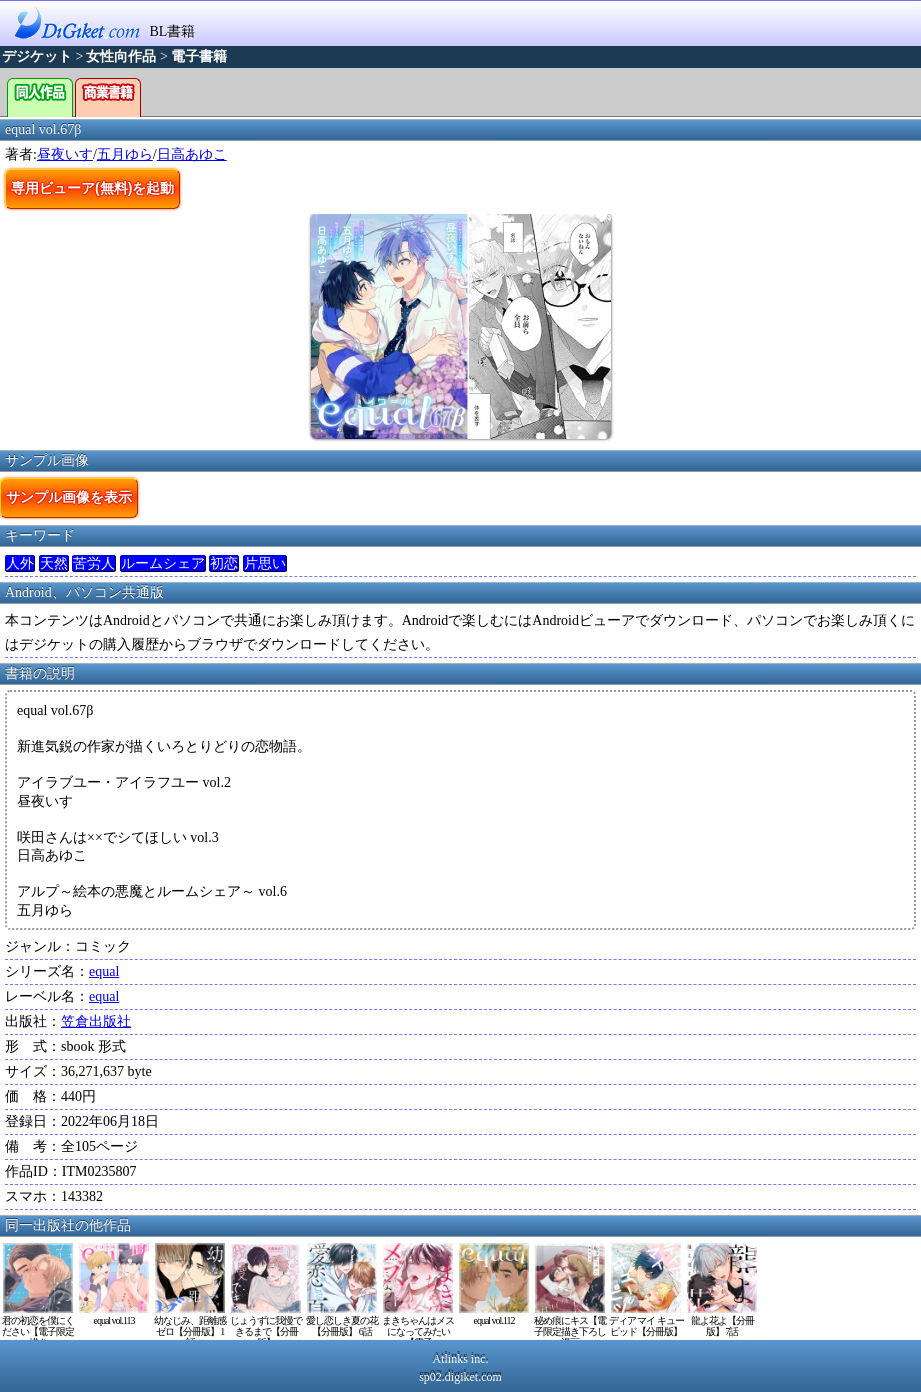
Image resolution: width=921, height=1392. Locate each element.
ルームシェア (163, 563)
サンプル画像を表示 (69, 497)
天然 (54, 563)
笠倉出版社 (96, 1021)
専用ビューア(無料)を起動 (92, 188)
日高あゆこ (192, 154)
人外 (20, 563)
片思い (265, 563)
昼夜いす (65, 154)
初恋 (224, 563)
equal (104, 971)
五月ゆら (125, 154)
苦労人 (94, 563)
